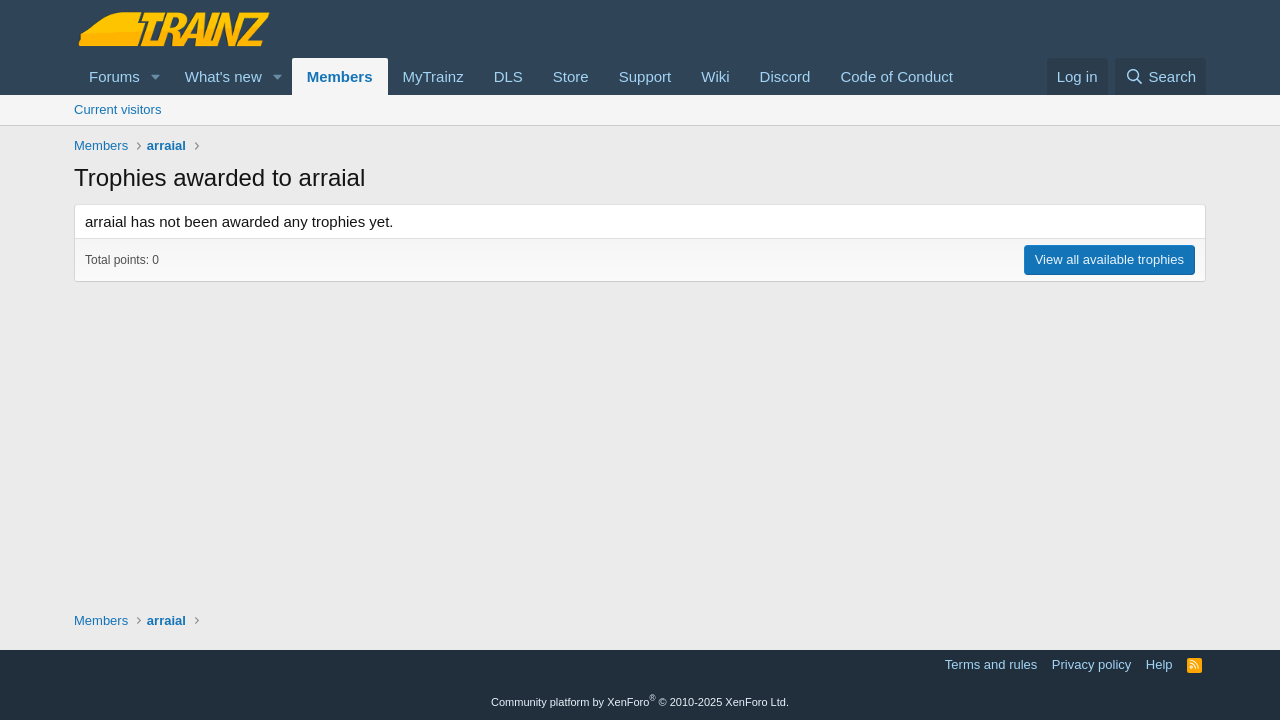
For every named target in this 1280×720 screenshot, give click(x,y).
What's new (223, 76)
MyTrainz (433, 76)
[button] (156, 76)
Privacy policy (1091, 664)
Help (1159, 664)
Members (340, 76)
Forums (114, 76)
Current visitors (117, 109)
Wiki (715, 76)
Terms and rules (991, 664)
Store (571, 76)
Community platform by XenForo (640, 702)
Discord (785, 76)
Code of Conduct (896, 76)
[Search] (1160, 76)
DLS (508, 76)
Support (645, 76)
